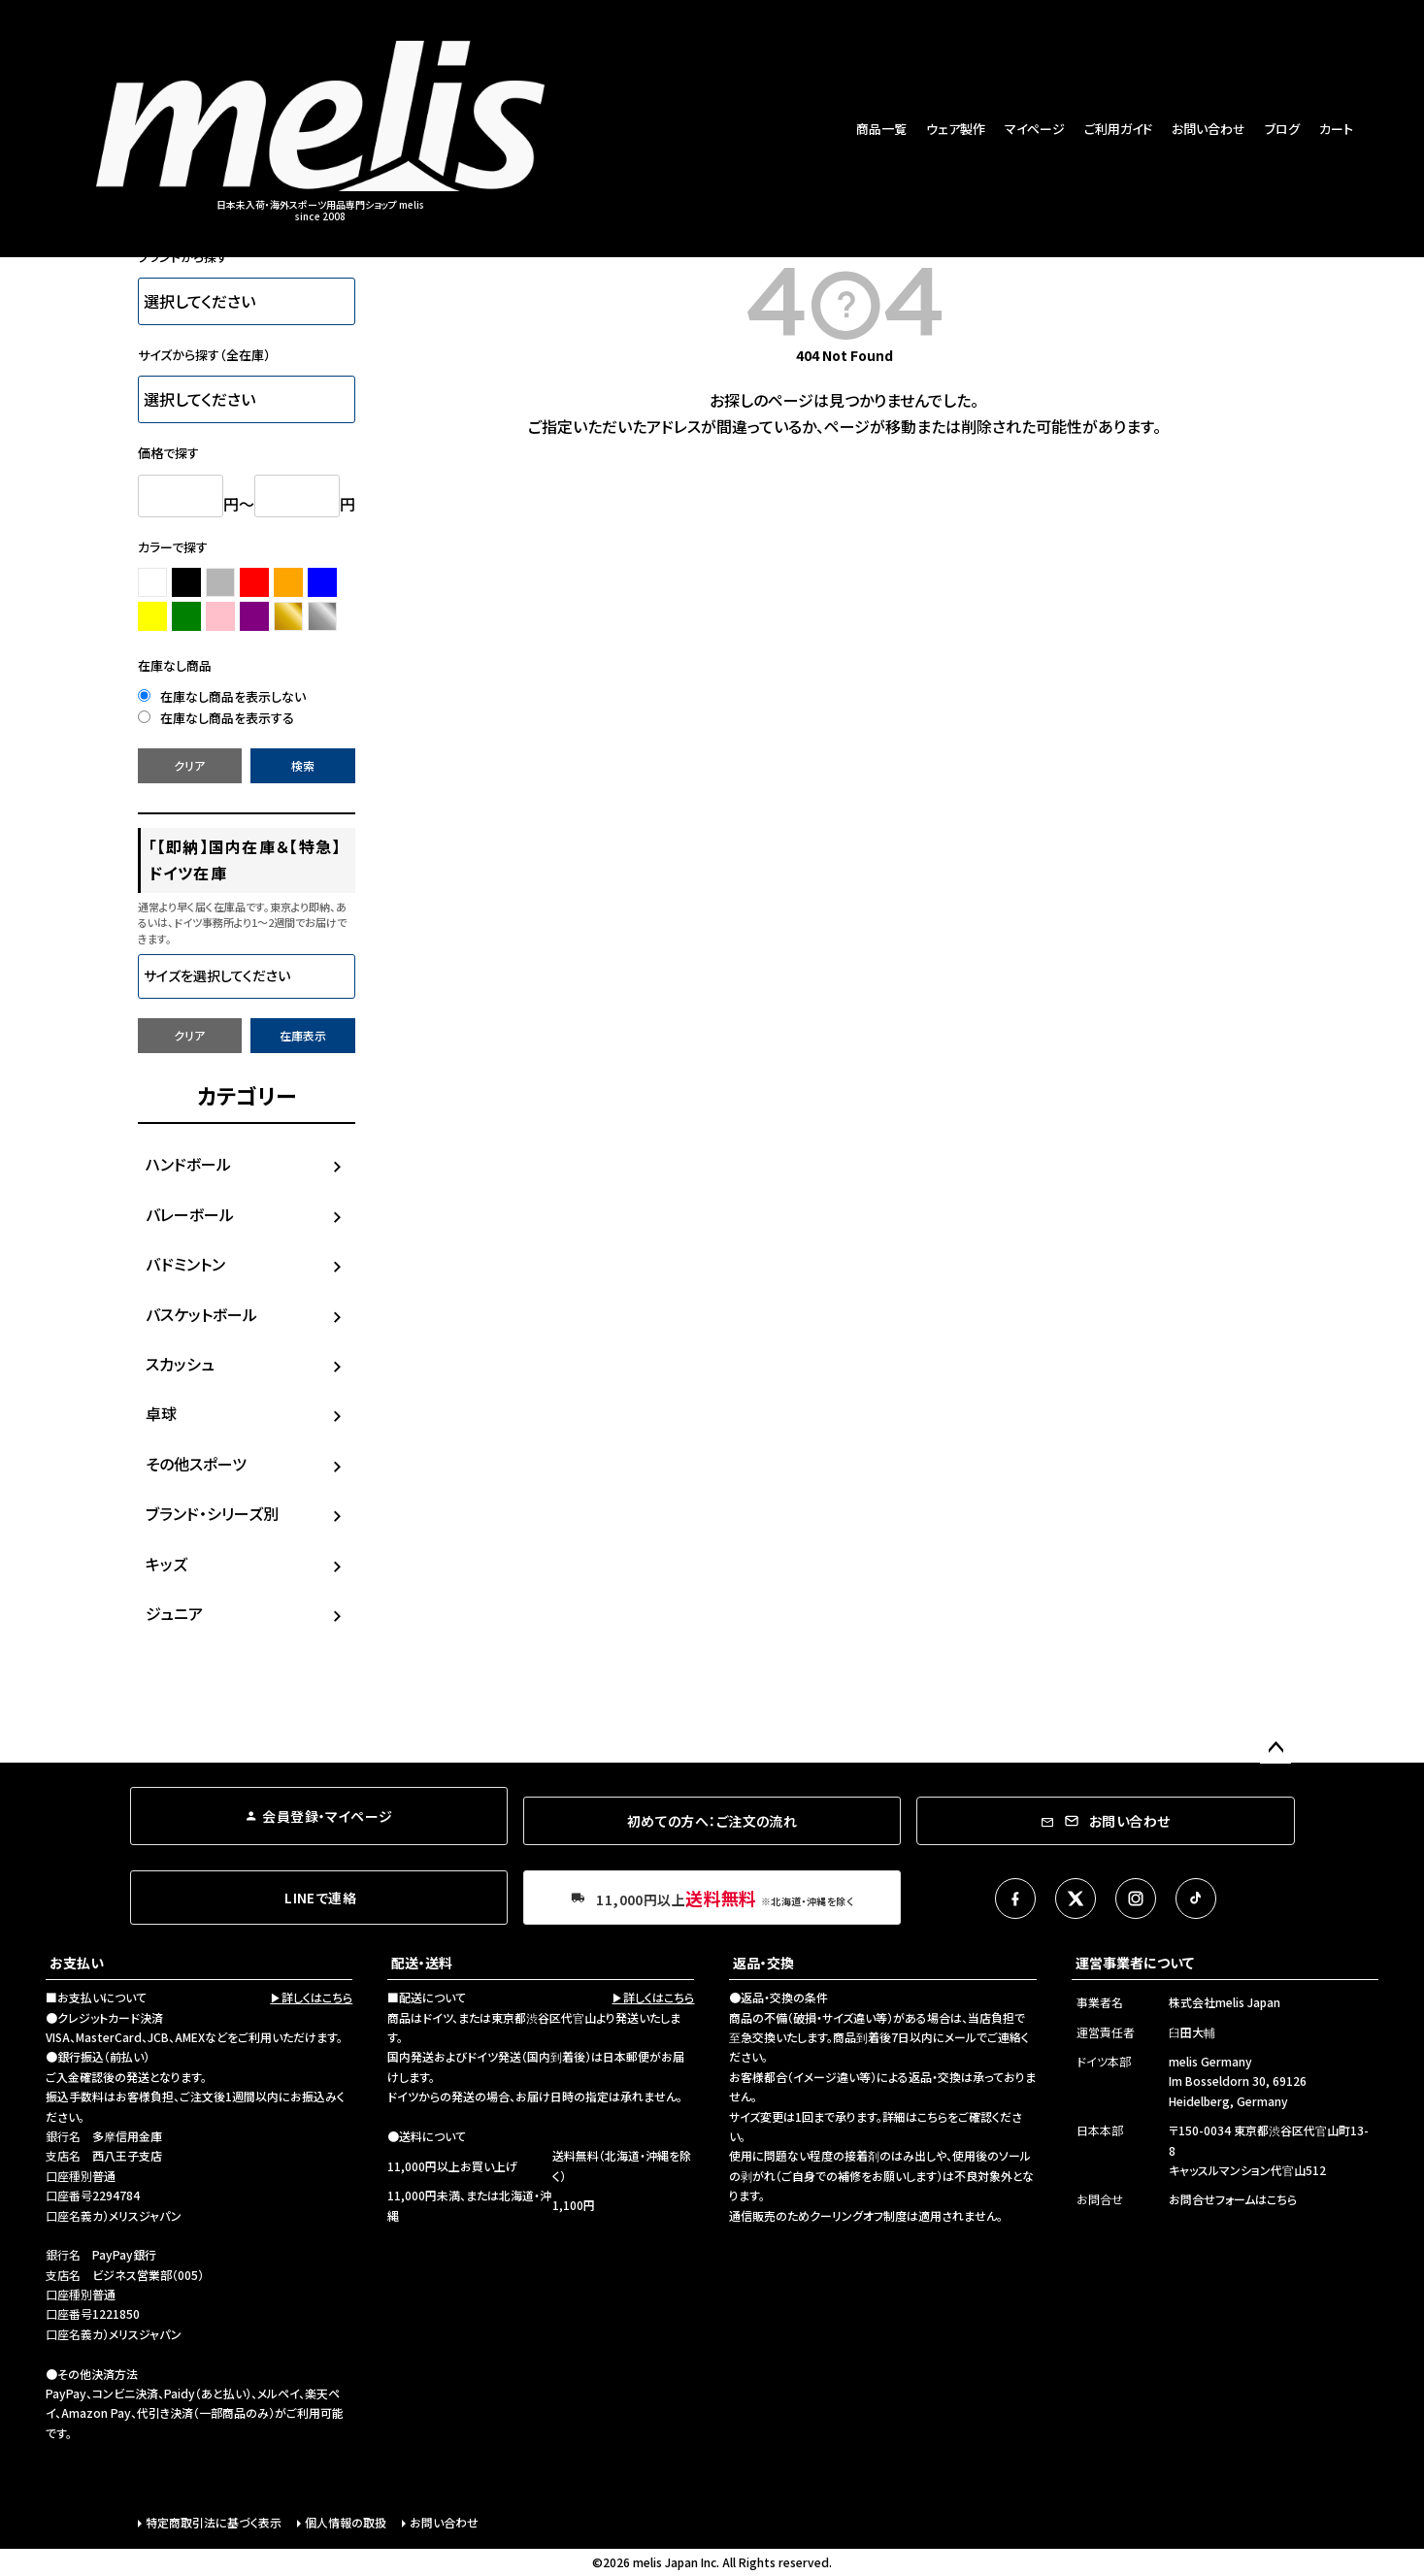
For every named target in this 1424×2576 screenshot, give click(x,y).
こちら (932, 2116)
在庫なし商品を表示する (216, 718)
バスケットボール (201, 1314)
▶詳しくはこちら (311, 1997)
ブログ (1282, 128)
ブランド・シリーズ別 (212, 1513)
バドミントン (185, 1263)
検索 (303, 765)
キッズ (166, 1563)
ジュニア (174, 1613)
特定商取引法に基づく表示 (213, 2522)
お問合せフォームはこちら (1233, 2199)
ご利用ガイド (1118, 128)
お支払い (77, 1962)
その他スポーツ (196, 1463)
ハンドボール (188, 1163)
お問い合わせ (1208, 128)
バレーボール (190, 1214)
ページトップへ (1275, 1748)
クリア (189, 765)
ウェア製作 (955, 128)
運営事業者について (1135, 1962)
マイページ (1035, 128)
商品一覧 (881, 128)
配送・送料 (421, 1962)
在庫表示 (303, 1035)
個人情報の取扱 (345, 2522)
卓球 (161, 1413)
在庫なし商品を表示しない (222, 696)
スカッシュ (180, 1363)
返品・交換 (763, 1962)
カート (1336, 128)
